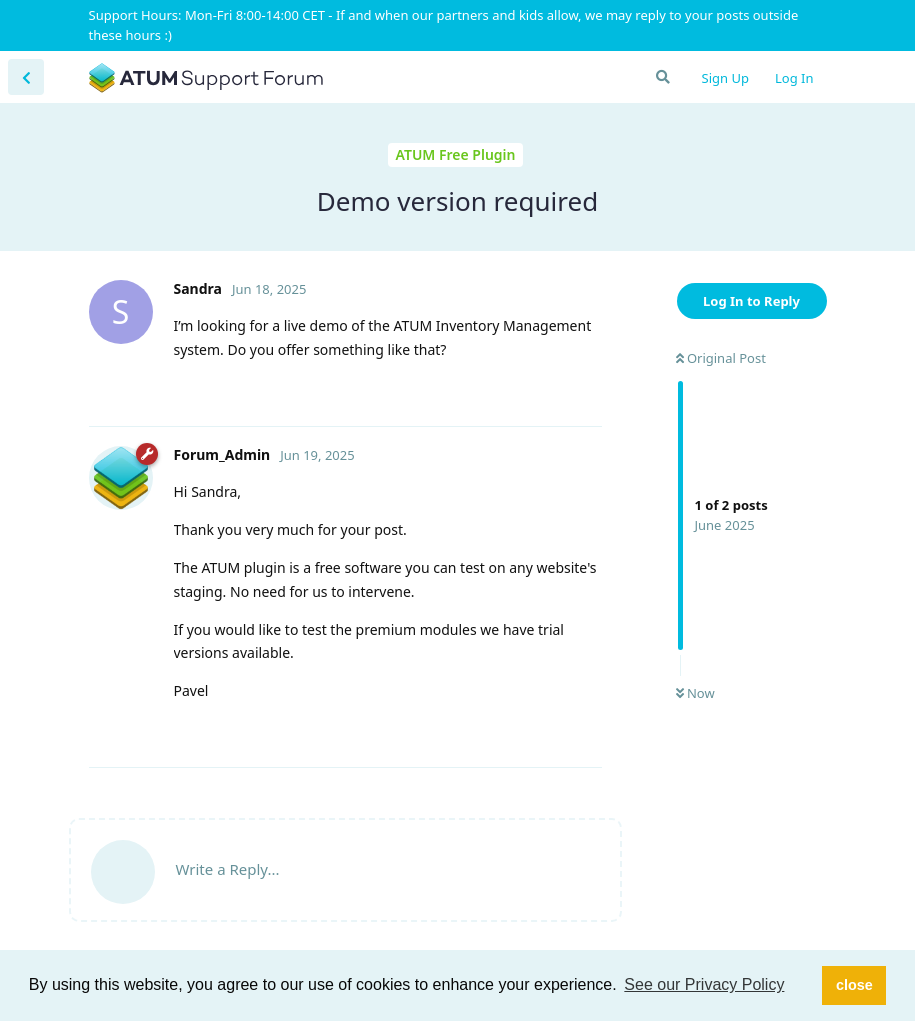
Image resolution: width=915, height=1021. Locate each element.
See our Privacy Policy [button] (704, 984)
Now (695, 693)
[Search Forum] (662, 77)
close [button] (854, 985)
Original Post (721, 358)
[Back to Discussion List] (26, 77)
